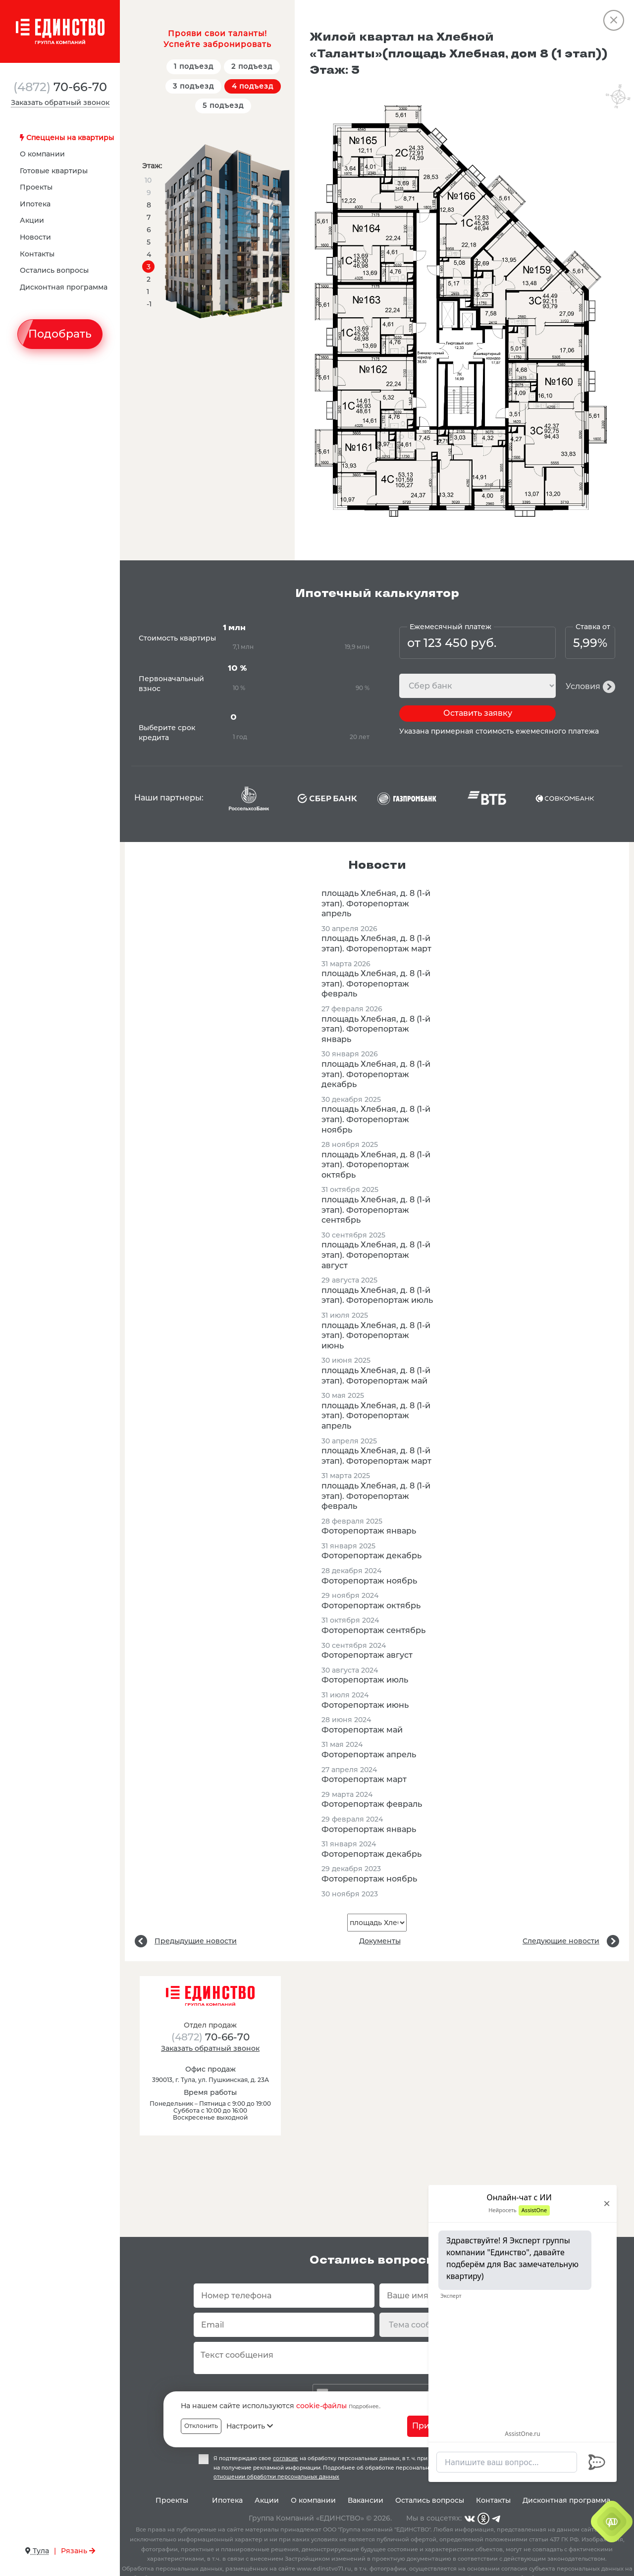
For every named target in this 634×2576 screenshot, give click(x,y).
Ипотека (35, 203)
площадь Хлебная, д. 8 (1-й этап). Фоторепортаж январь (375, 1029)
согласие (285, 2458)
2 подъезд (251, 66)
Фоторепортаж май (362, 1729)
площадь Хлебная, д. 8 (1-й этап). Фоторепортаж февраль (375, 983)
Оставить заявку (477, 713)
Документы (380, 1940)
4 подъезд (252, 86)
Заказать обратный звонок (60, 102)
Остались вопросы (54, 270)
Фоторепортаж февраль (371, 1804)
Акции (32, 220)
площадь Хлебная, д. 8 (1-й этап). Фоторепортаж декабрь (375, 1074)
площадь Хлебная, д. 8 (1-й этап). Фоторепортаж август (375, 1255)
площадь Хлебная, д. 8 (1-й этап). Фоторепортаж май (375, 1376)
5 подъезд (223, 105)
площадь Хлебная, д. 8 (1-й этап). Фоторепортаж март (376, 943)
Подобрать (60, 334)
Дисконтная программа (63, 287)
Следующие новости (561, 1940)
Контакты (37, 253)
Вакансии (365, 2500)
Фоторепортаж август (367, 1655)
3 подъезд (193, 86)
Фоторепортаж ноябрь (369, 1580)
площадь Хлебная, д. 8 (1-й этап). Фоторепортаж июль (377, 1295)
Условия (583, 686)
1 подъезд (193, 66)
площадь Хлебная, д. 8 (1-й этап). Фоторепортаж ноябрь (375, 1119)
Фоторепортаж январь (368, 1531)
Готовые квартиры (54, 170)
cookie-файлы (321, 2405)
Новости (35, 237)
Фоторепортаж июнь (365, 1705)
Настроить (249, 2426)
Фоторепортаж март (364, 1779)
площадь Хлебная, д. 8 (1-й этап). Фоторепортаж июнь (375, 1335)
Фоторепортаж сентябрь (373, 1630)
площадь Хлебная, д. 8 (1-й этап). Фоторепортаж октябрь (375, 1165)
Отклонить (201, 2425)
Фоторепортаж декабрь (371, 1555)
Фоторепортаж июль (364, 1679)
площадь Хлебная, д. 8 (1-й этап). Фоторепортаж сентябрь (375, 1210)
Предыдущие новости (196, 1940)
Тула (37, 2550)
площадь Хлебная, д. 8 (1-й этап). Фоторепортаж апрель (375, 903)
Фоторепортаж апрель (368, 1754)
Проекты (36, 187)
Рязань (78, 2550)
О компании (42, 153)
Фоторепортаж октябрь (371, 1605)
